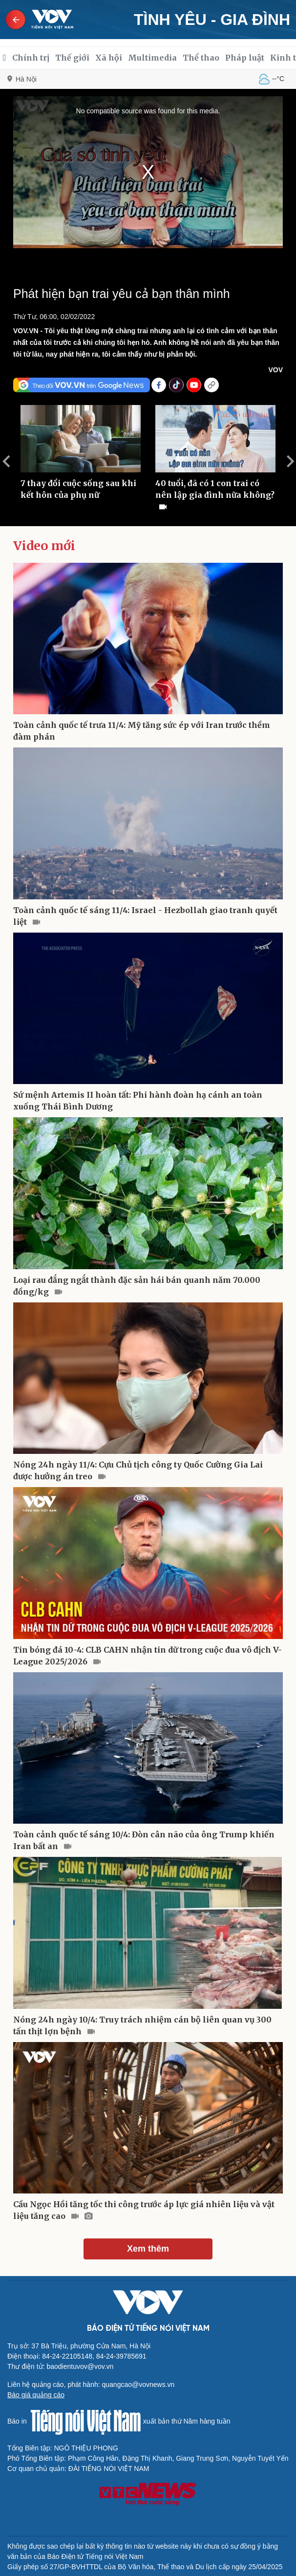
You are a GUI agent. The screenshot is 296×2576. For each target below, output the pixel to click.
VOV (275, 370)
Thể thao (201, 58)
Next (290, 461)
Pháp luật (244, 58)
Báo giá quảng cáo (35, 2395)
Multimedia (152, 58)
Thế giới (72, 58)
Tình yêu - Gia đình (212, 19)
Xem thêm (148, 2249)
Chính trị (30, 58)
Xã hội (108, 58)
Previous (6, 461)
